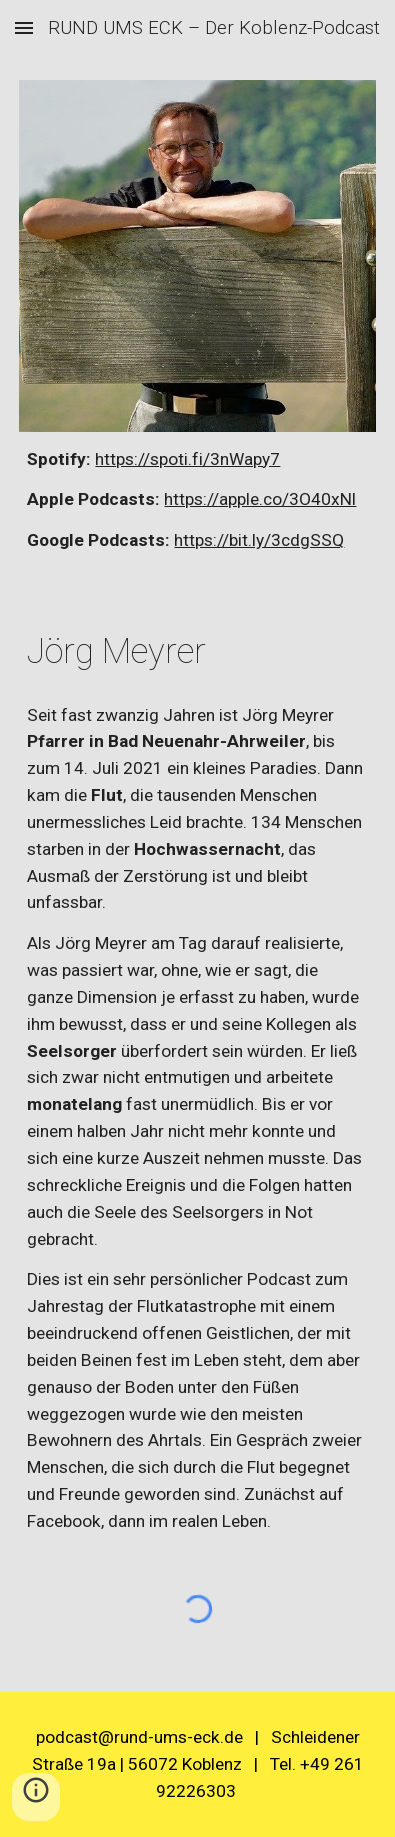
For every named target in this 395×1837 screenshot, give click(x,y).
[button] (24, 27)
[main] (197, 500)
